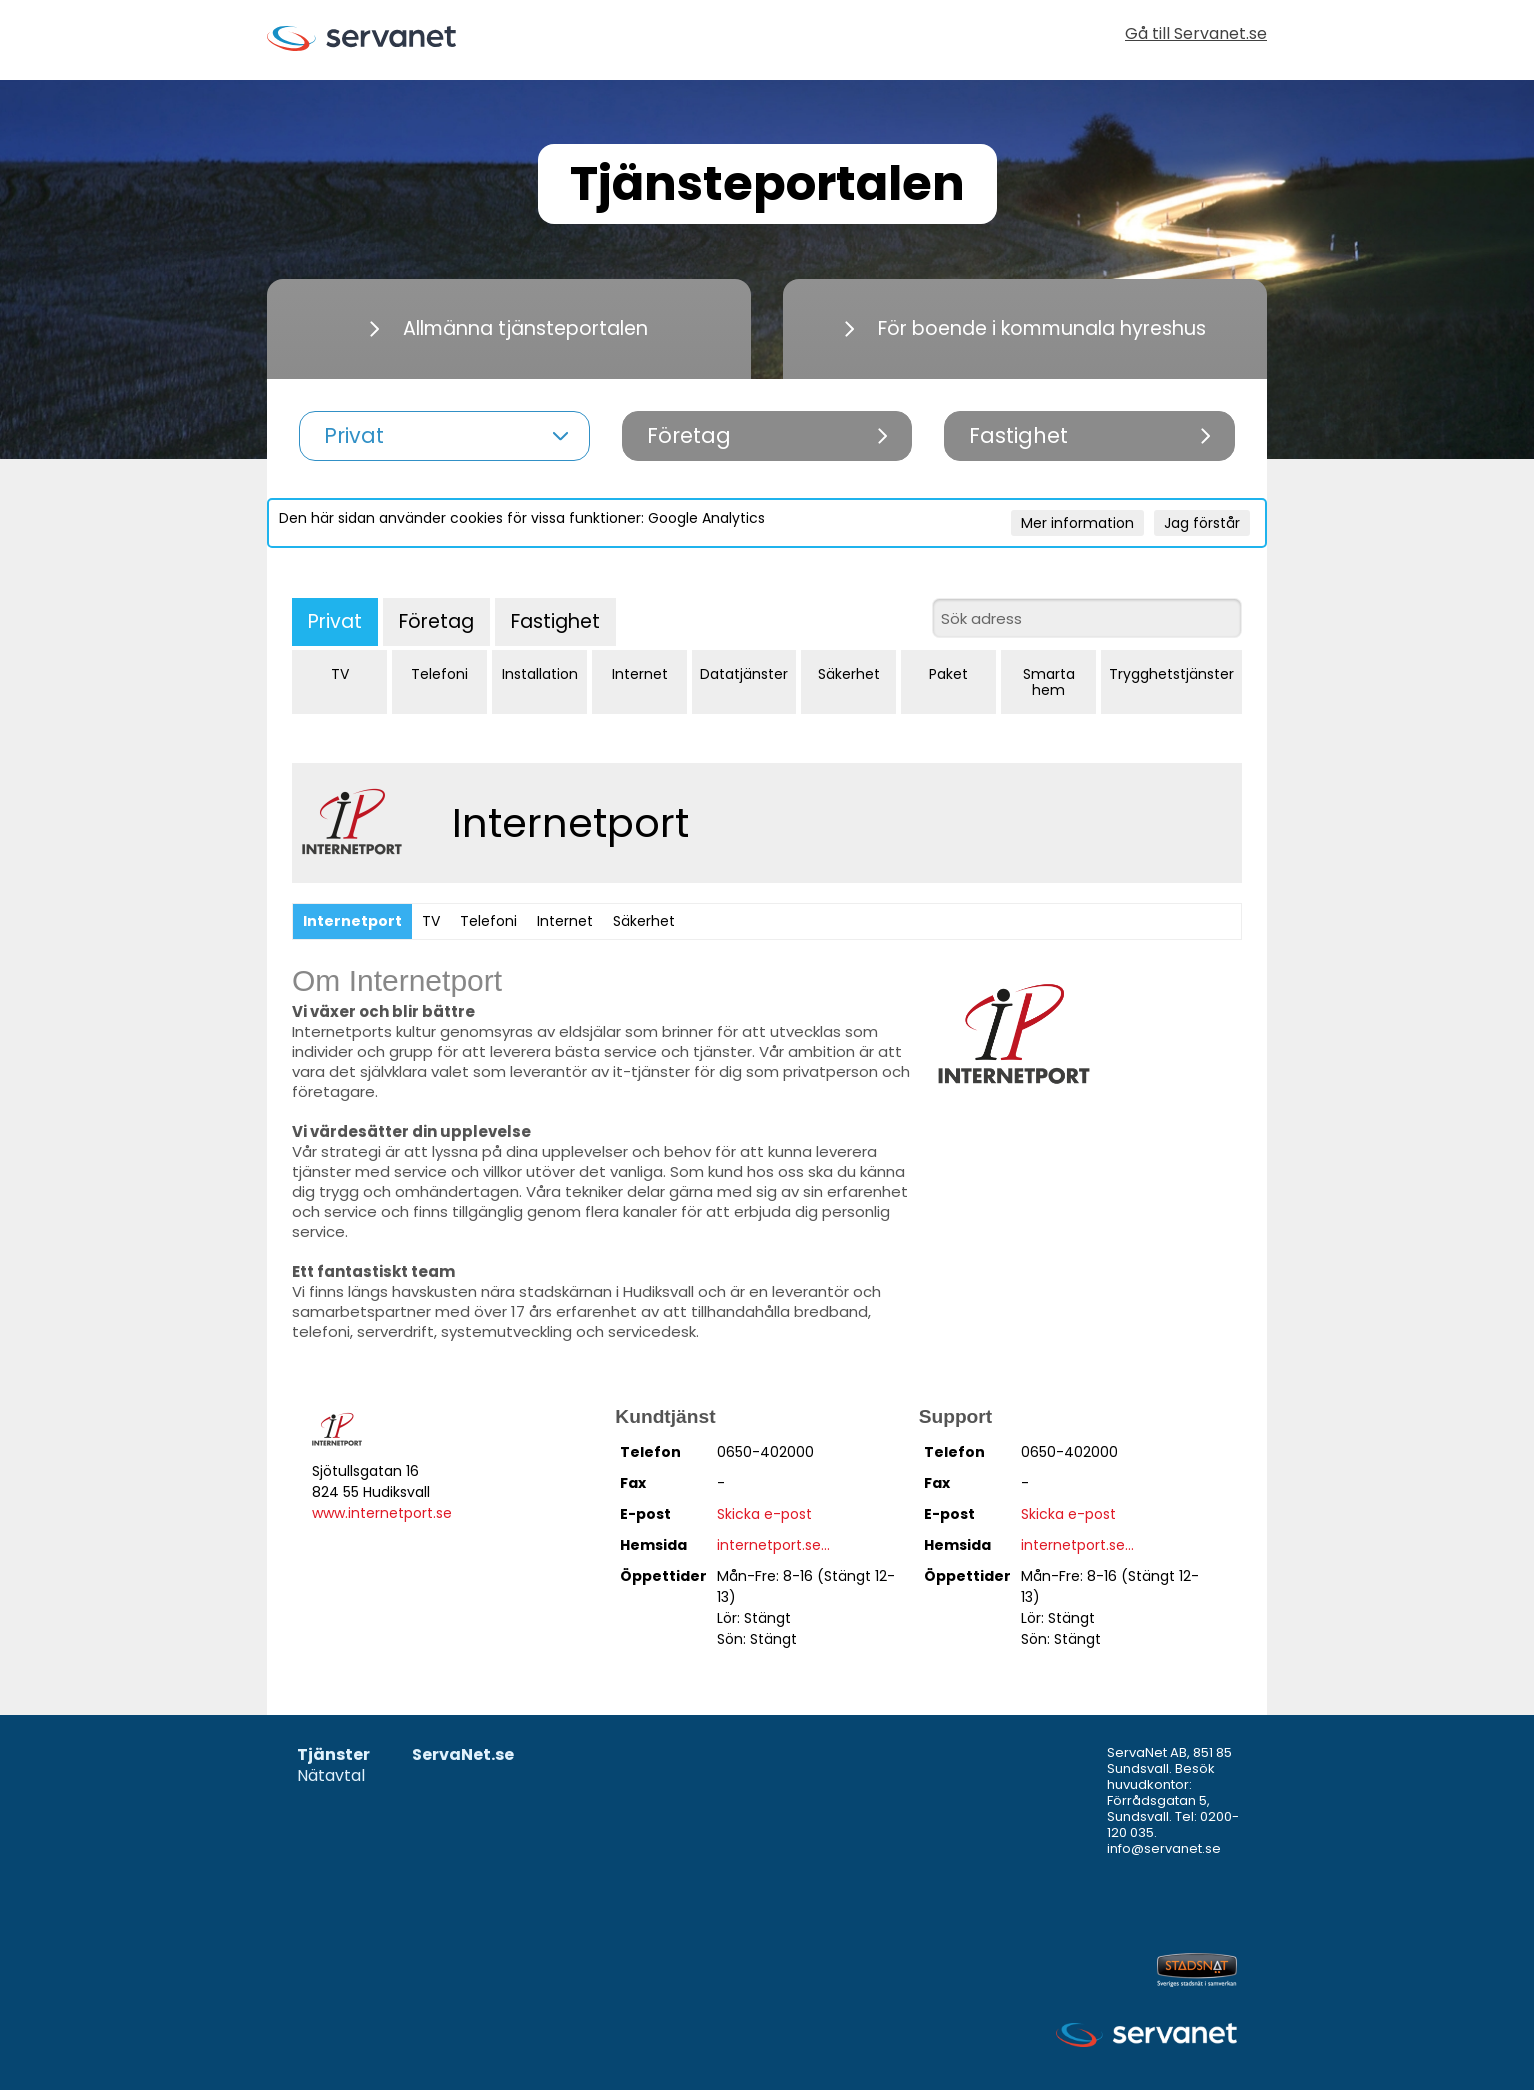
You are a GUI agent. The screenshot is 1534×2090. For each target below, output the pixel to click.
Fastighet (555, 621)
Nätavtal (331, 1776)
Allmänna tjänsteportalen (509, 328)
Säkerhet (849, 674)
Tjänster (333, 1755)
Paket (948, 674)
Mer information (1077, 523)
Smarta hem (1049, 682)
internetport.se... (773, 1545)
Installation (540, 674)
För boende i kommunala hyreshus (1025, 328)
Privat (335, 621)
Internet (640, 674)
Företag (436, 621)
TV (340, 674)
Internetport (352, 921)
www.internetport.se (382, 1513)
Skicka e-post (764, 1514)
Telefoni (439, 674)
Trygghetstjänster (1171, 674)
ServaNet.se (463, 1755)
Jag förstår (1202, 523)
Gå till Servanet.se (1196, 35)
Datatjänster (744, 674)
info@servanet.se (1164, 1848)
